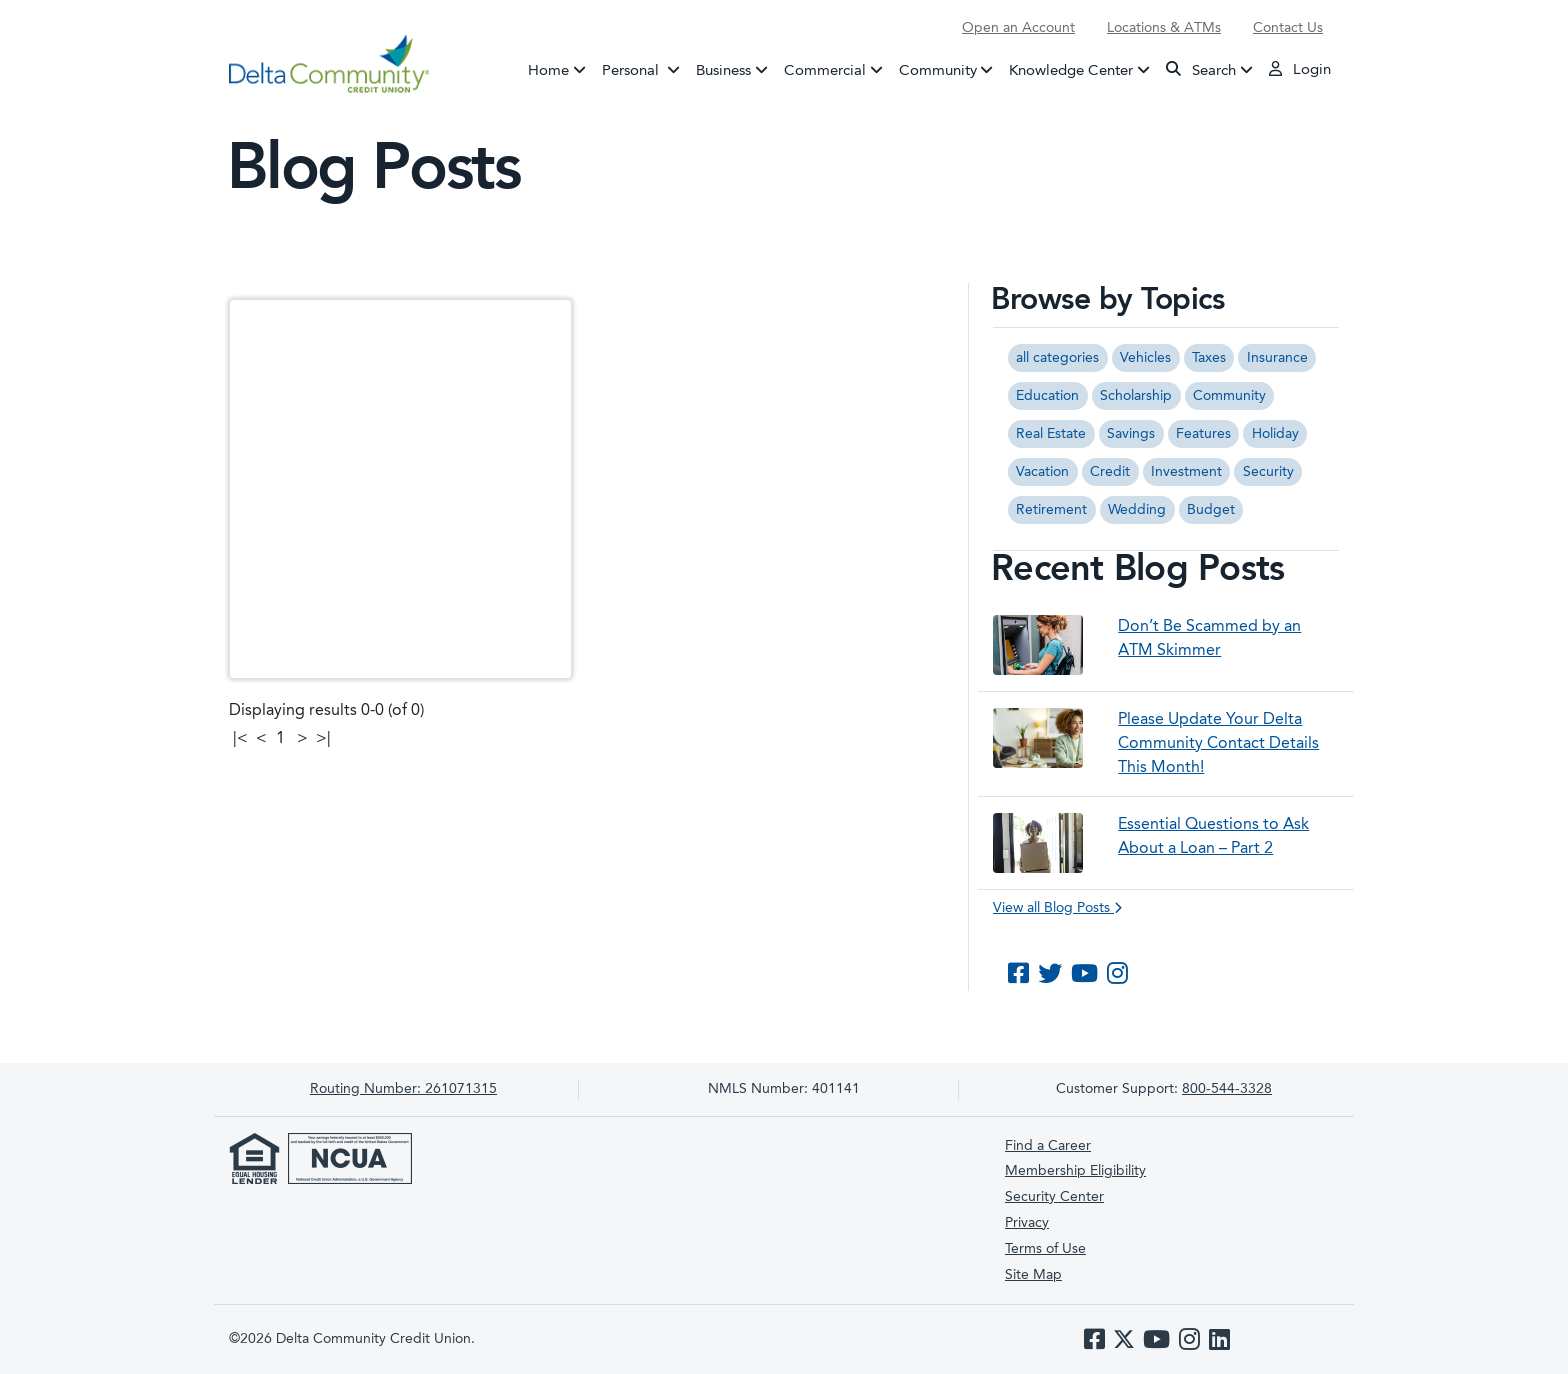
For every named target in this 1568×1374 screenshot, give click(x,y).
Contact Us (1288, 28)
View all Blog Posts (1057, 908)
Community (938, 70)
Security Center (1054, 1197)
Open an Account (1018, 28)
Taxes (1209, 358)
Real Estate (1051, 434)
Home (548, 70)
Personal (645, 69)
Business (723, 70)
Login (1300, 69)
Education (1047, 396)
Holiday (1275, 434)
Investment (1186, 472)
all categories (1057, 358)
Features (1203, 434)
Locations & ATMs (1164, 28)
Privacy (1027, 1223)
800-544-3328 (1227, 1089)
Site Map (1033, 1275)
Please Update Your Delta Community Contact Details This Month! (1218, 744)
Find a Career (1048, 1146)
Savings (1131, 434)
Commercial (825, 70)
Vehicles (1145, 358)
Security (1268, 472)
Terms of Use (1045, 1249)
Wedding (1137, 510)
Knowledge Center (1071, 70)
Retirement (1051, 510)
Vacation (1042, 472)
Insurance (1277, 358)
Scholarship (1136, 396)
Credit (1110, 472)
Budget (1211, 510)
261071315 (403, 1089)
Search (1201, 69)
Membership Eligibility (1075, 1171)
